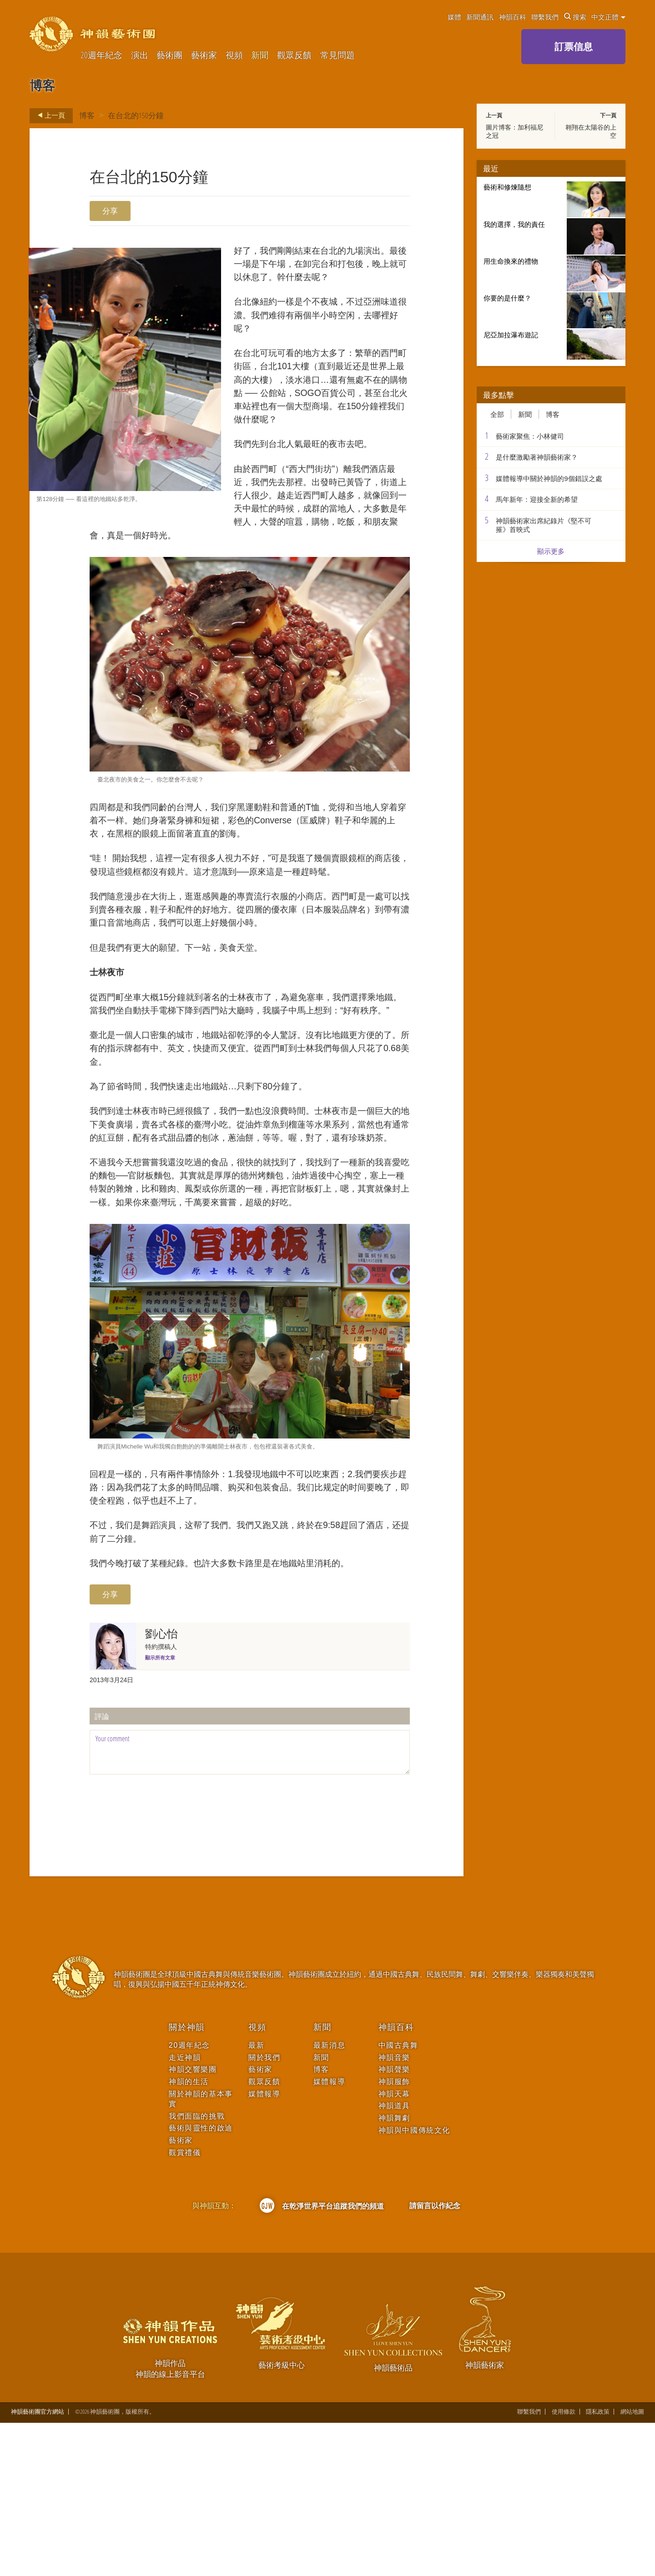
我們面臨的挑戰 (197, 2269)
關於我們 (264, 2210)
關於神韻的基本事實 (201, 2251)
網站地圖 (632, 2565)
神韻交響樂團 (193, 2222)
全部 (497, 414)
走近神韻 (185, 2210)
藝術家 (204, 55)
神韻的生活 (189, 2234)
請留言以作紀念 (434, 2359)
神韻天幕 (394, 2246)
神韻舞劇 (394, 2271)
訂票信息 (573, 46)
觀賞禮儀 (185, 2305)
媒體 (454, 16)
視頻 (234, 55)
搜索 (575, 16)
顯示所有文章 (160, 1810)
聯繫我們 (545, 16)
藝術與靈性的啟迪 (201, 2281)
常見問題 (337, 55)
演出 (139, 55)
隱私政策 (598, 2565)
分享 (110, 210)
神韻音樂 (394, 2210)
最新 (256, 2198)
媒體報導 (264, 2246)
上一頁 (48, 115)
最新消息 (329, 2198)
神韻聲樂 (394, 2222)
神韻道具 (394, 2259)
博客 (87, 115)
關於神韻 (187, 2180)
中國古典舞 (398, 2198)
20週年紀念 (101, 55)
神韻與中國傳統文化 (414, 2283)
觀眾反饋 (294, 55)
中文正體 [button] (608, 16)
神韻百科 (512, 16)
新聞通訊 (480, 16)
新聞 (259, 55)
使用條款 (563, 2565)
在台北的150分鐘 (136, 115)
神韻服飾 (394, 2234)
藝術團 (169, 55)
